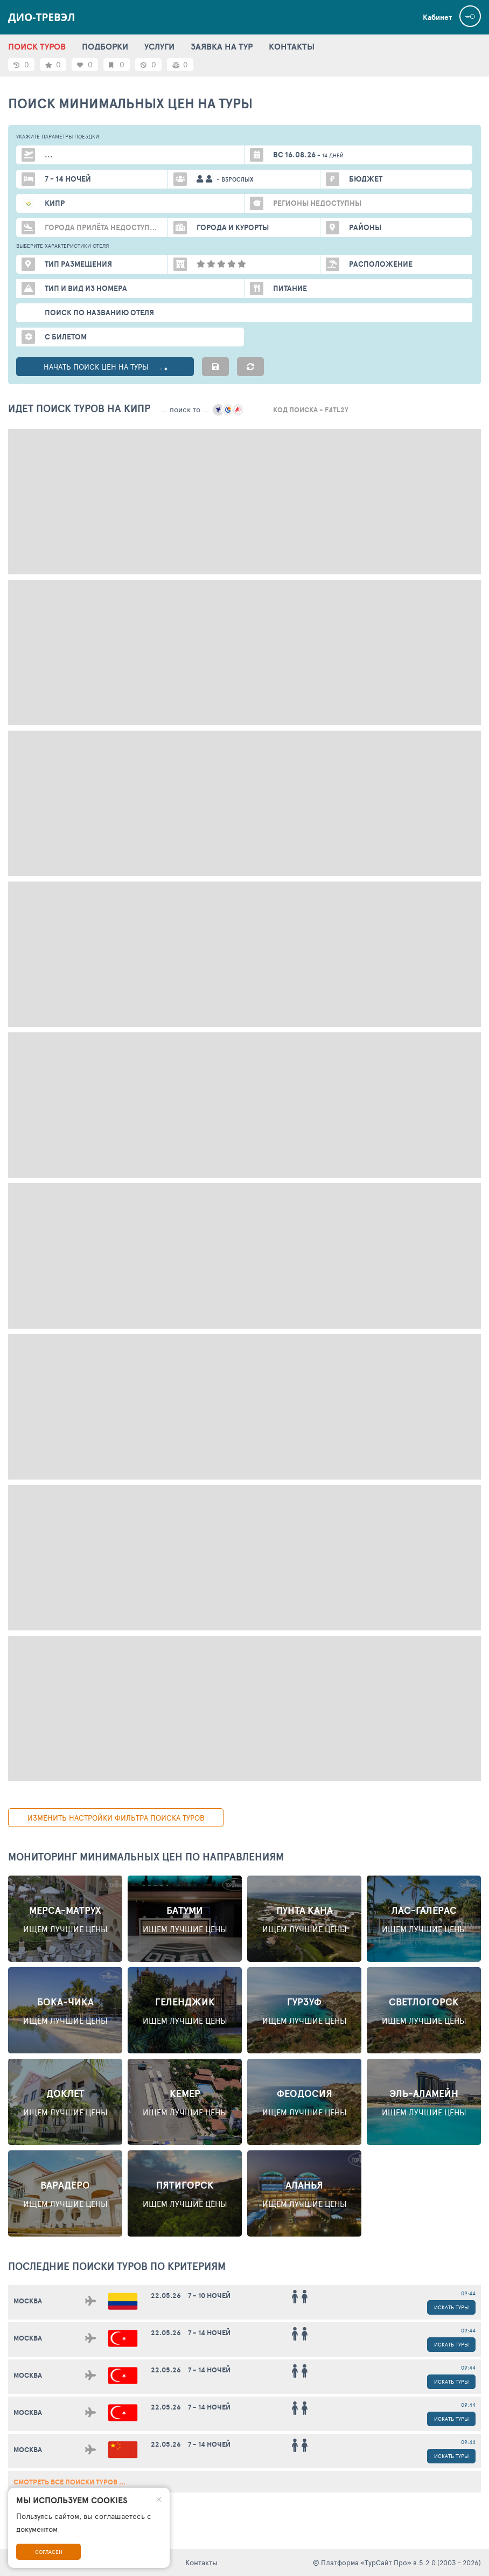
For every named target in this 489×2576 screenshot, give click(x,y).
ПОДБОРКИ (105, 46)
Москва (27, 2301)
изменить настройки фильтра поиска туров (116, 1818)
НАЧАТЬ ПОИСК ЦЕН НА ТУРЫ (105, 366)
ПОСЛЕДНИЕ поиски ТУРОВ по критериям (117, 2266)
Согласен (48, 2552)
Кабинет (437, 17)
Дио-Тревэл (41, 17)
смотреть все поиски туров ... (69, 2482)
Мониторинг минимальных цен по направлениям (146, 1856)
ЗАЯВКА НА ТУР (222, 46)
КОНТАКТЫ (292, 46)
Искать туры (451, 2307)
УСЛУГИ (159, 46)
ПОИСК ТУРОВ (37, 46)
